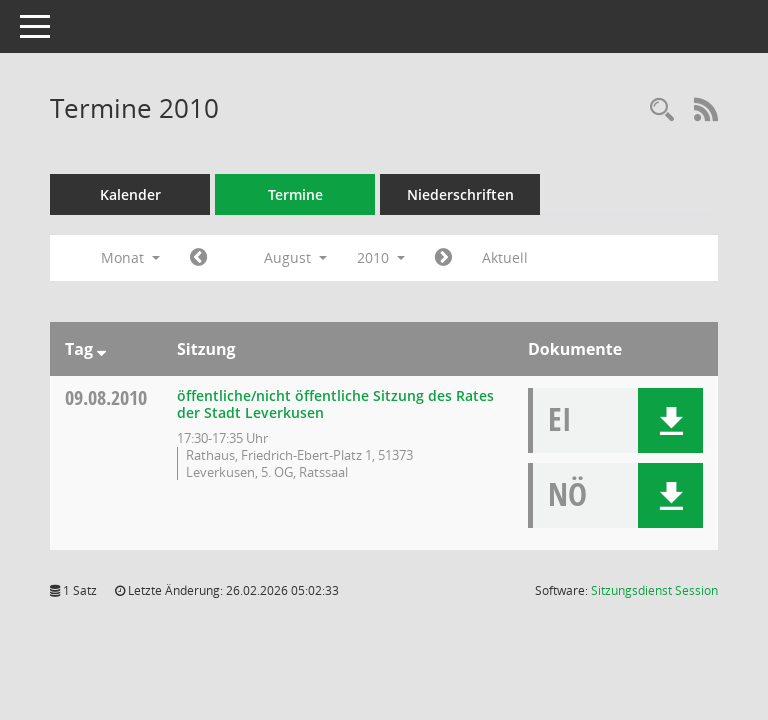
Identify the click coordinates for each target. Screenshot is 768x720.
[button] (670, 420)
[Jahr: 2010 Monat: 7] (198, 258)
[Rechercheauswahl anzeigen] (662, 110)
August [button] (295, 257)
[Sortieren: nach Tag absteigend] (101, 349)
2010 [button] (381, 257)
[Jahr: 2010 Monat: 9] (443, 258)
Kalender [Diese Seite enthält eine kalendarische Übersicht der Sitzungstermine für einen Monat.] (130, 194)
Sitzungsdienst (654, 590)
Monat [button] (130, 257)
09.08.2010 (106, 397)
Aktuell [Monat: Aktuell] (505, 257)
